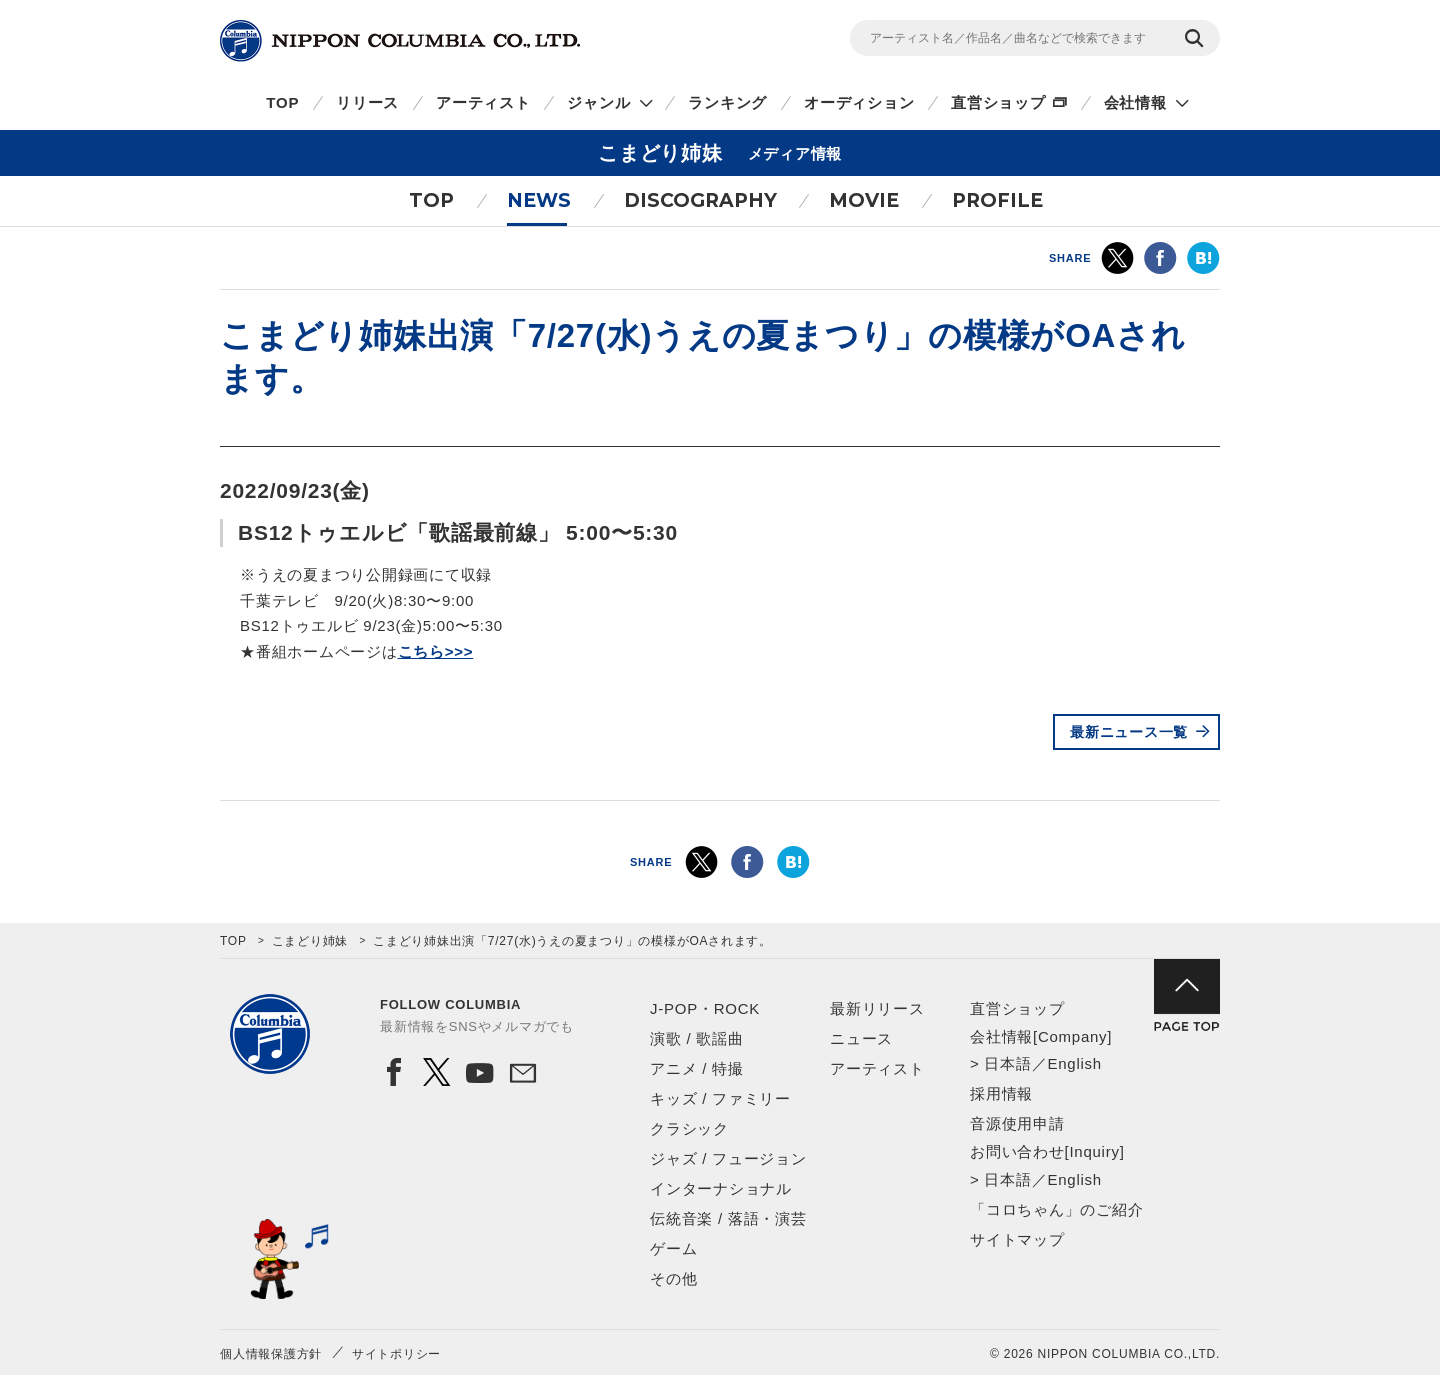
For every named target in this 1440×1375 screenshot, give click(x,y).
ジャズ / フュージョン (728, 1158)
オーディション (859, 102)
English (1074, 1063)
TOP (282, 102)
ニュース (861, 1038)
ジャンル (598, 102)
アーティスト (483, 102)
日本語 (1007, 1063)
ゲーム (673, 1248)
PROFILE (997, 200)
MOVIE (864, 200)
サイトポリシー (396, 1354)
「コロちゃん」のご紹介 (1056, 1209)
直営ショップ (998, 102)
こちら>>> (436, 651)
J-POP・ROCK (705, 1008)
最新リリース (877, 1008)
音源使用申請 (1017, 1123)
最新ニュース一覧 (1129, 732)
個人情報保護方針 (271, 1354)
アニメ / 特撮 (697, 1068)
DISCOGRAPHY (700, 200)
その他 (673, 1278)
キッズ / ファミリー (720, 1098)
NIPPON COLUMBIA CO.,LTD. (400, 41)
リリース (367, 102)
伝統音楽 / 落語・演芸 (728, 1218)
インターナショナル (721, 1188)
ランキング (727, 102)
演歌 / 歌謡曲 (697, 1038)
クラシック (689, 1128)
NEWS (539, 200)
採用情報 (1001, 1093)
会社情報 (1135, 102)
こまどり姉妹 (310, 941)
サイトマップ (1017, 1239)
